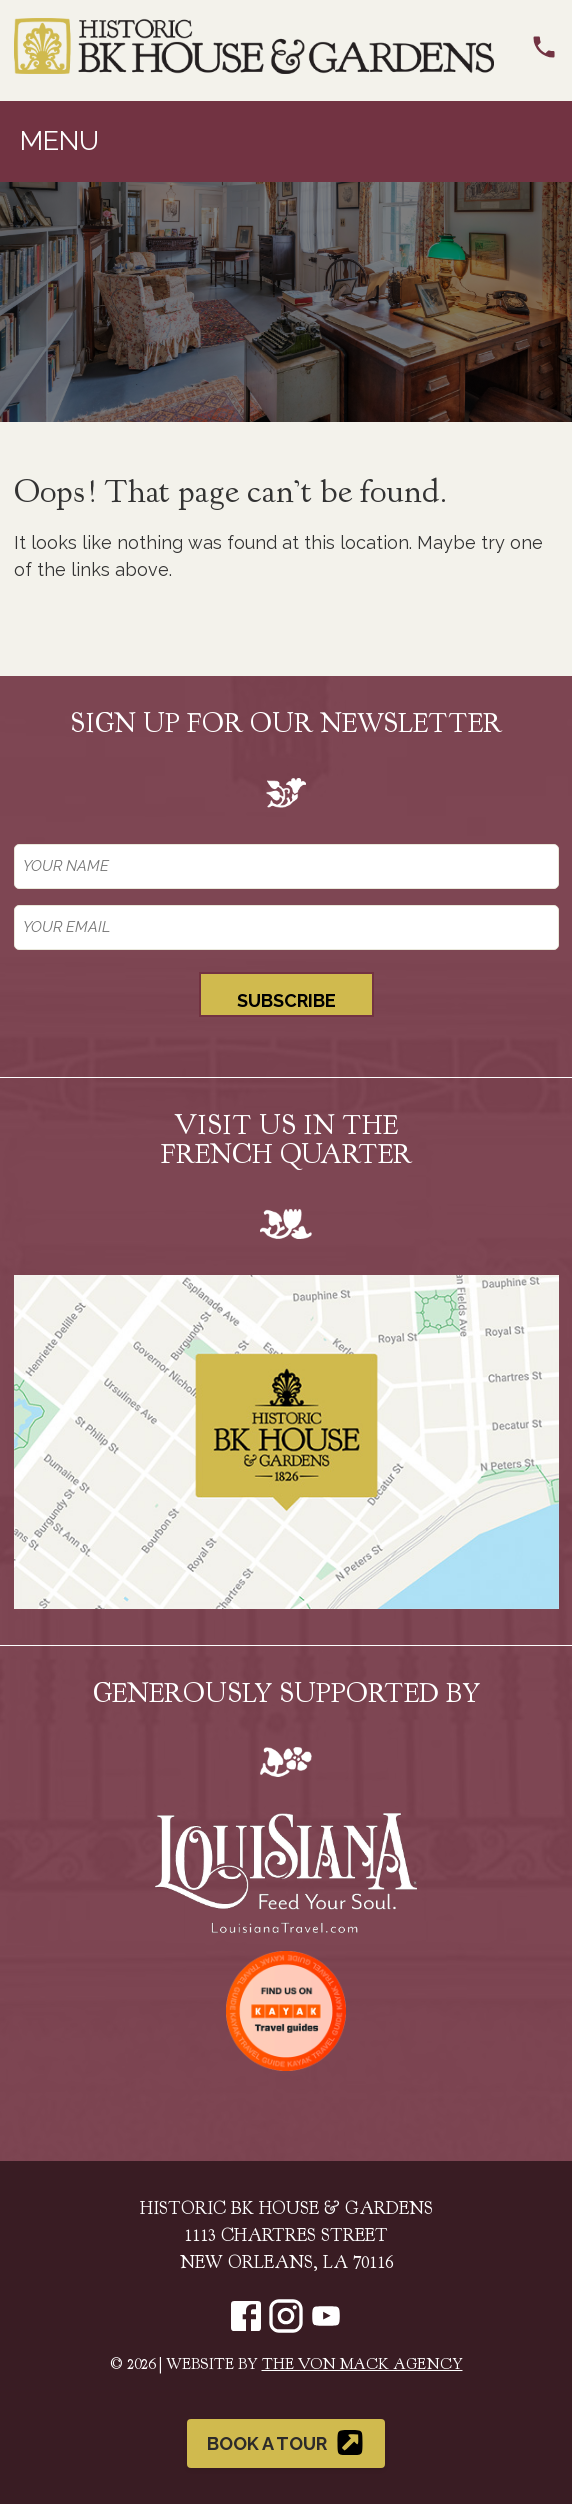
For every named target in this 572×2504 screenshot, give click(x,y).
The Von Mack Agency (362, 2365)
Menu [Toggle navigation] (59, 140)
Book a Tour (286, 2442)
